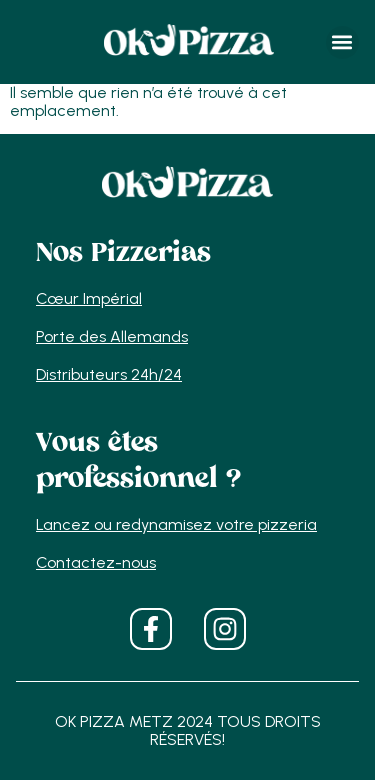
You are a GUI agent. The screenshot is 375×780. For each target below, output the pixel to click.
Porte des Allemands (112, 336)
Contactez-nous (96, 562)
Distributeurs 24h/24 (109, 374)
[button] (342, 42)
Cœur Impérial (89, 298)
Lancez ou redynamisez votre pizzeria (176, 524)
